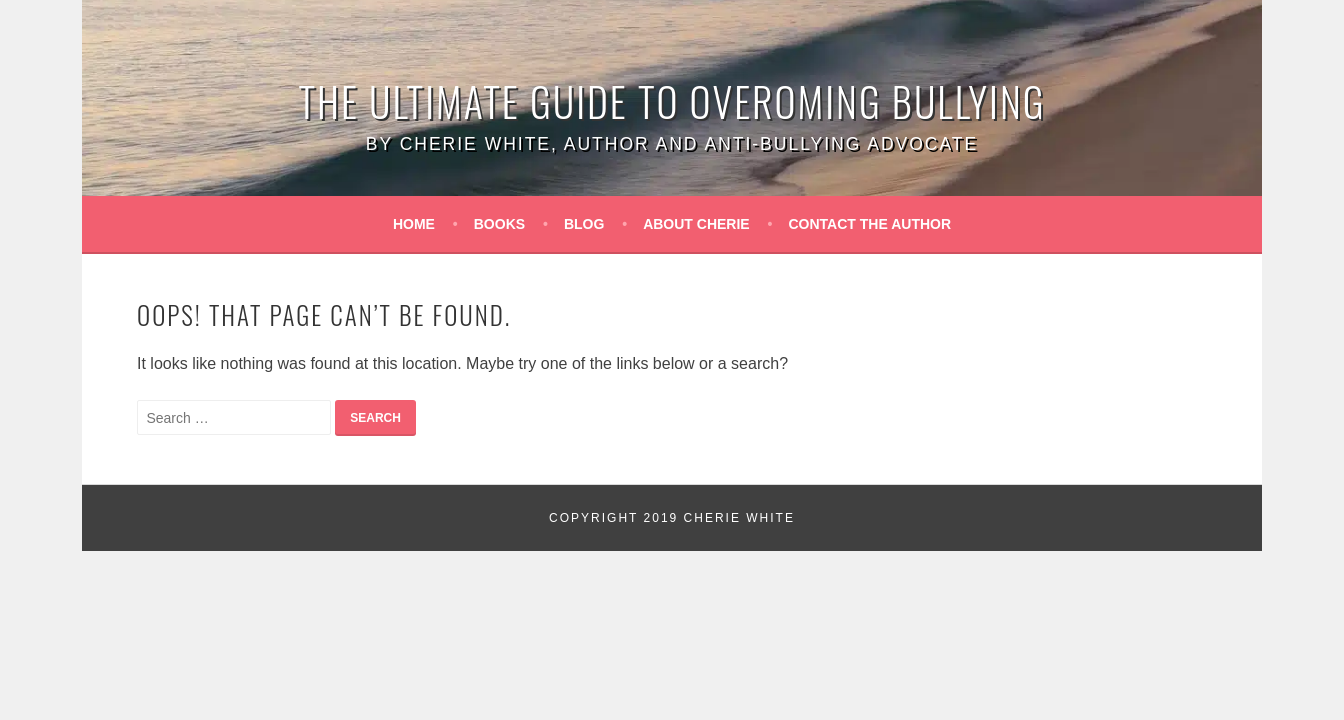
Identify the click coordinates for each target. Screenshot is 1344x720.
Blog (584, 224)
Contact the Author (870, 224)
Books (499, 224)
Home (414, 224)
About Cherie (696, 224)
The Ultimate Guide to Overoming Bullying (672, 101)
